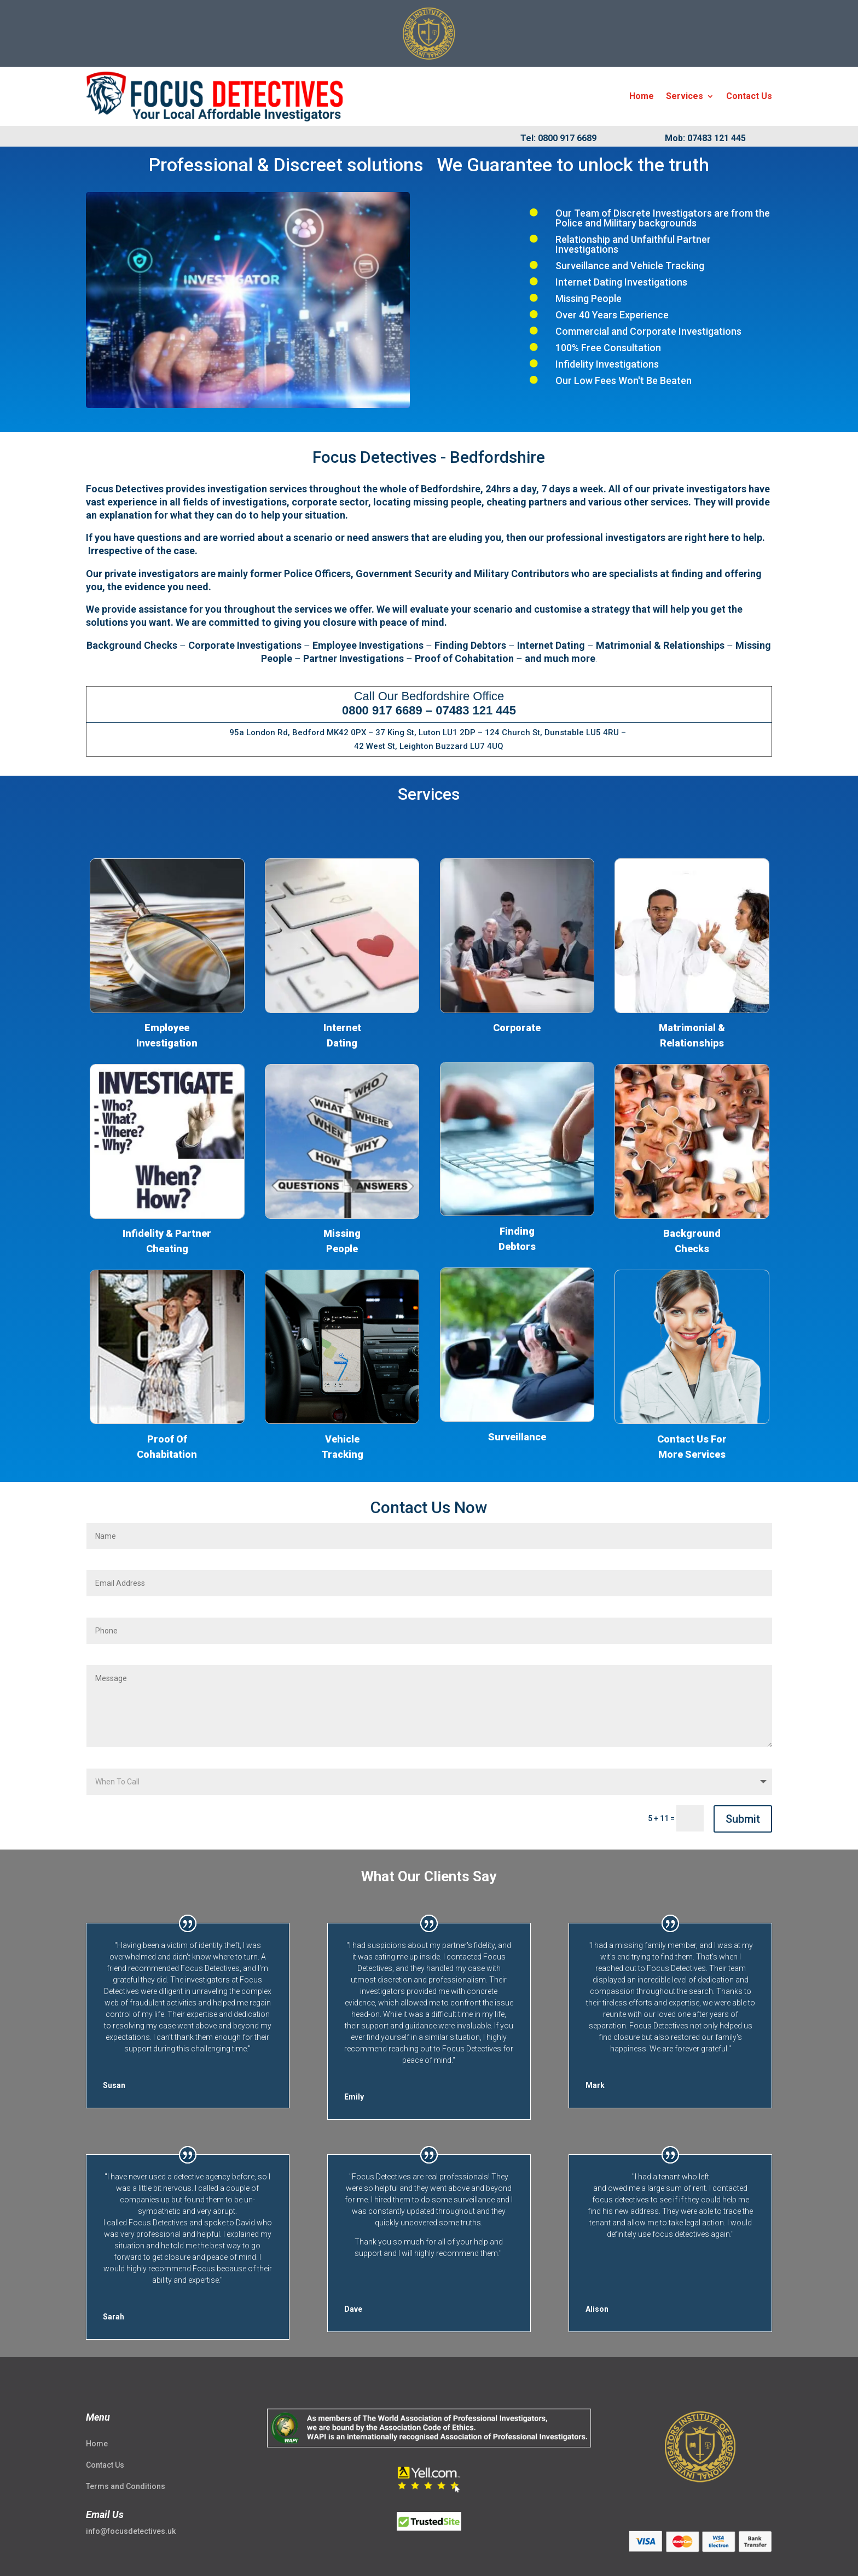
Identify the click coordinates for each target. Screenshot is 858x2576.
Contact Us (749, 96)
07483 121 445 (476, 710)
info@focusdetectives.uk (131, 2531)
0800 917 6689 (382, 710)
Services (684, 96)
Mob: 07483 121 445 (705, 138)
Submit (743, 1818)
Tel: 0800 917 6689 (558, 138)
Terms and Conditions (125, 2486)
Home (641, 96)
